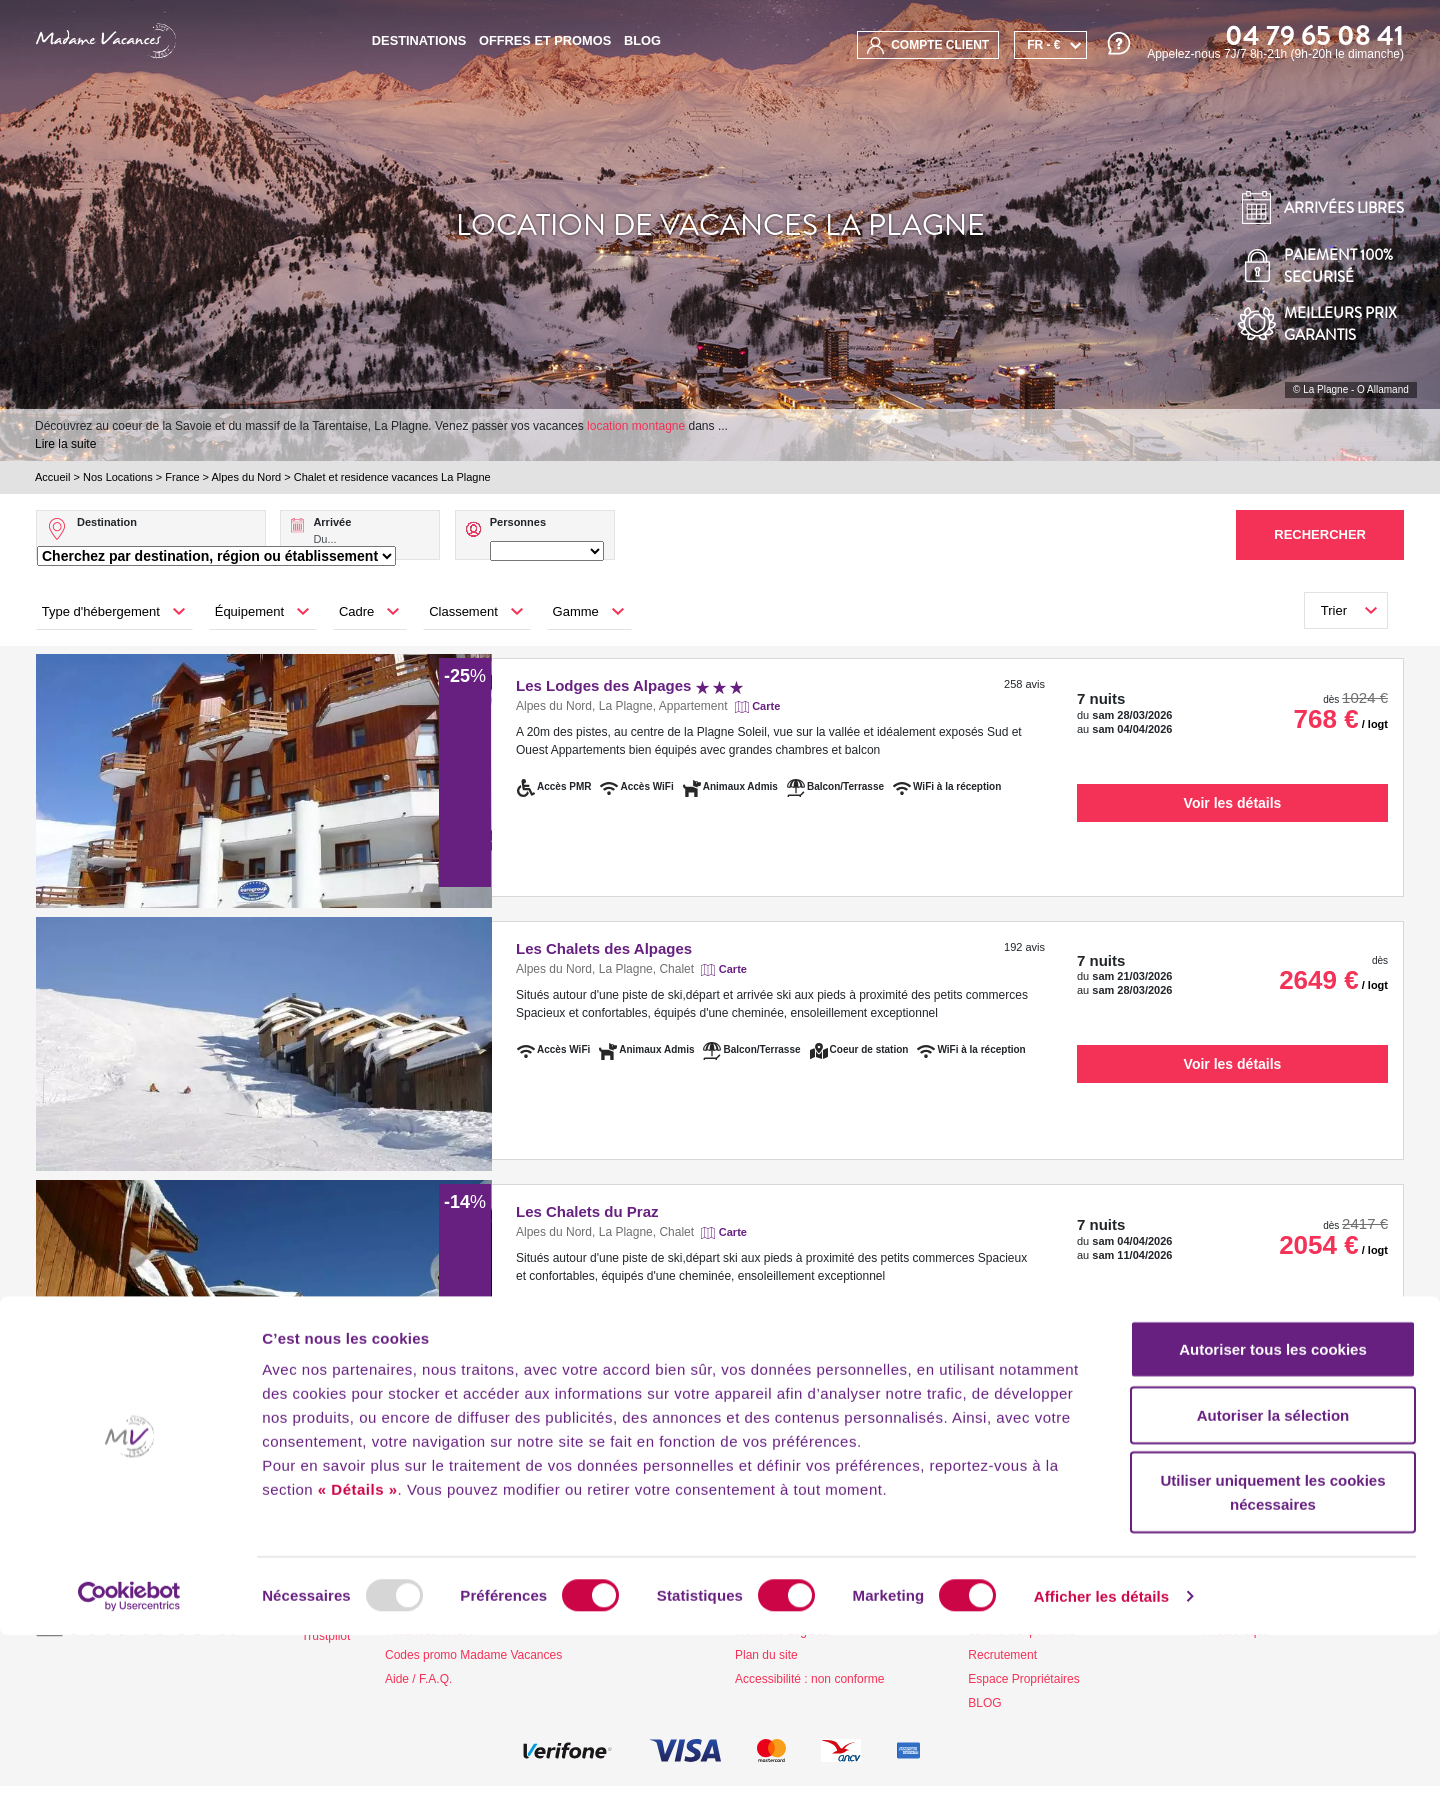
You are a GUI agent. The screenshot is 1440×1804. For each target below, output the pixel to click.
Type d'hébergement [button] (101, 611)
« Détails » (358, 1657)
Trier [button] (1334, 610)
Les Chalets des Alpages (604, 948)
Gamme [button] (576, 611)
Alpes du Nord (246, 477)
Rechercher (1320, 534)
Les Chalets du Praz (587, 1211)
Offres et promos (545, 40)
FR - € (1043, 45)
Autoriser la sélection (1273, 1583)
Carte (766, 706)
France (182, 477)
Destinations (419, 40)
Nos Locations (118, 477)
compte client (928, 45)
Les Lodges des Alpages (629, 685)
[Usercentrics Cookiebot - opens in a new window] (129, 1765)
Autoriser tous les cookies (1273, 1517)
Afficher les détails (1101, 1764)
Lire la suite (65, 444)
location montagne (636, 426)
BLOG (642, 40)
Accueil (52, 477)
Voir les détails (1233, 803)
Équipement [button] (249, 611)
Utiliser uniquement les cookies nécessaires (1272, 1660)
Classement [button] (463, 611)
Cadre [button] (356, 611)
